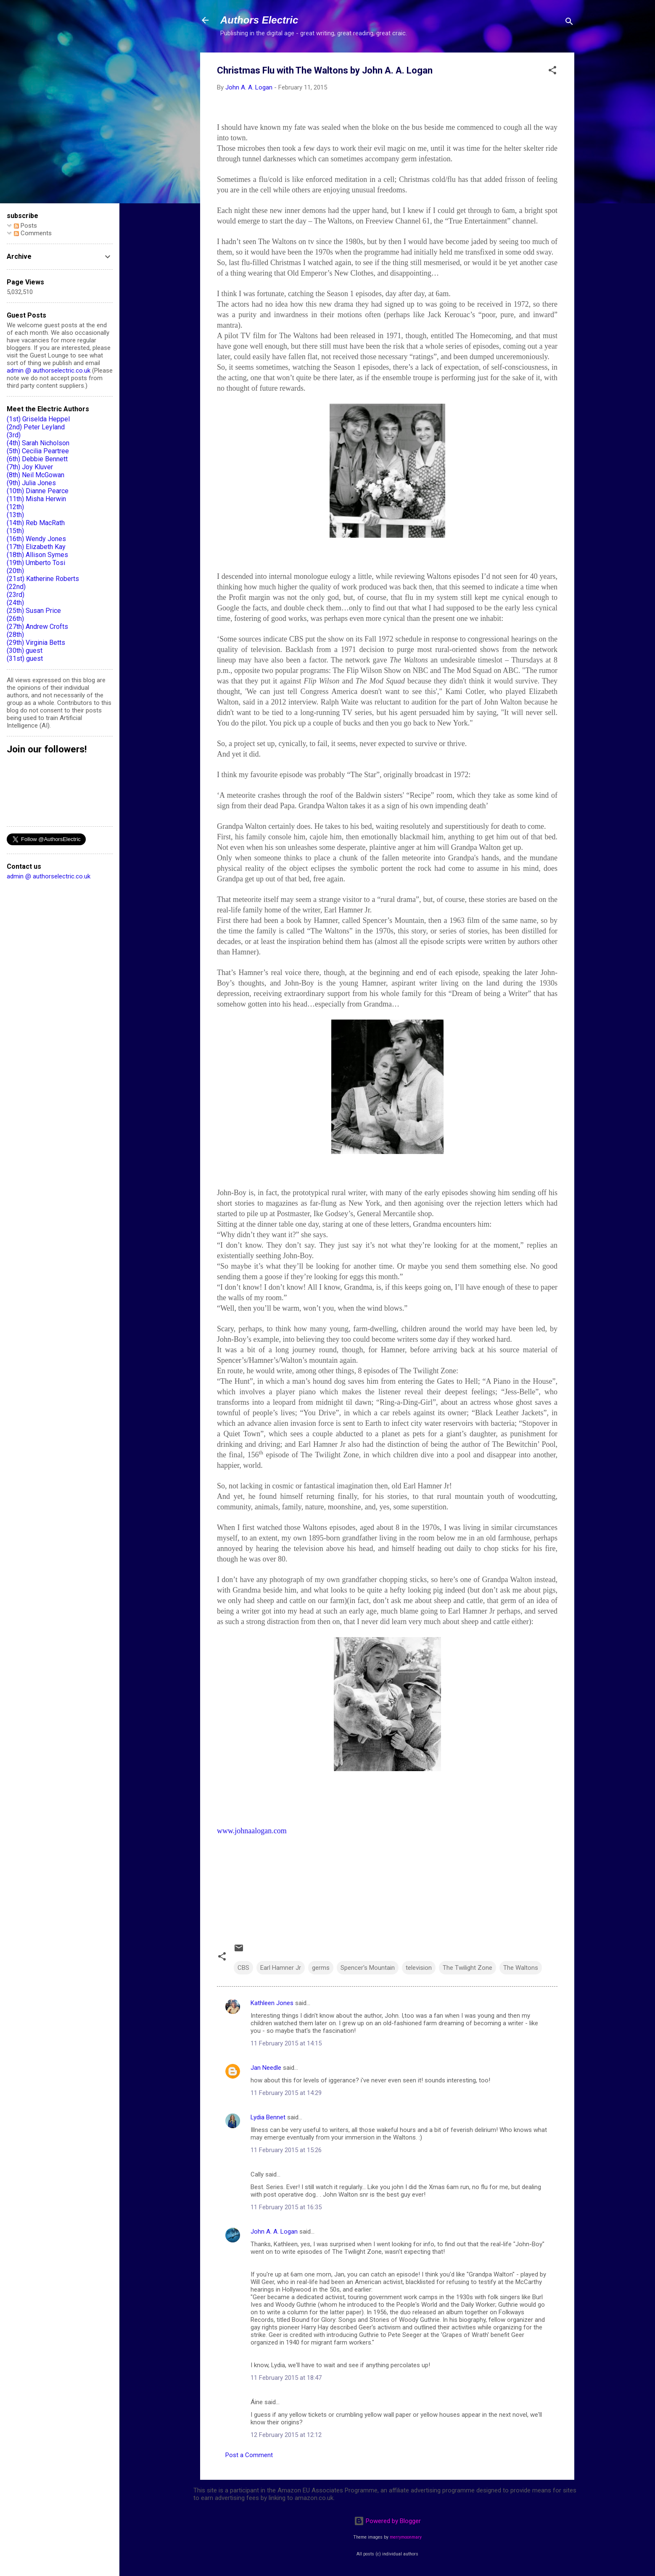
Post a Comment (249, 2455)
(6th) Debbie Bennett (37, 459)
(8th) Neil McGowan (35, 475)
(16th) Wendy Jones (36, 539)
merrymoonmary (406, 2537)
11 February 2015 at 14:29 (286, 2093)
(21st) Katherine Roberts (43, 579)
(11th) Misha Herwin (36, 499)
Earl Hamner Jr (280, 1967)
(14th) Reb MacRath (36, 523)
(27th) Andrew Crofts (37, 627)
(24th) (15, 603)
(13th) (15, 515)
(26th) (15, 619)
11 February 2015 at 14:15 (286, 2043)
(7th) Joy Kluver (30, 467)
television (419, 1967)
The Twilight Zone (467, 1967)
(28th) (15, 635)
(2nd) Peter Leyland (36, 427)
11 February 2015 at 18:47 (286, 2377)
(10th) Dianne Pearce (38, 491)
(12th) (15, 507)
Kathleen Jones (272, 2003)
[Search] (569, 23)
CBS (243, 1967)
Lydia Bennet (268, 2117)
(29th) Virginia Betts (36, 643)
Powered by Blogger (387, 2521)
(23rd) (15, 595)
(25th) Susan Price (34, 611)
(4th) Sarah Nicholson (38, 443)
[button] (552, 71)
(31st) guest (25, 658)
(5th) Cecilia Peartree (38, 451)
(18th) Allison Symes (37, 555)
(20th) (15, 571)
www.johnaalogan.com (252, 1831)
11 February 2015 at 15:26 (286, 2150)
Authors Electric (259, 20)
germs (321, 1967)
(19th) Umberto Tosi (36, 563)
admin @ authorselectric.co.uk (48, 370)
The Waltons (520, 1967)
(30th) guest (24, 651)
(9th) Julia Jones (31, 483)
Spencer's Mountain (368, 1967)
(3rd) (14, 435)
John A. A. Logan (274, 2231)
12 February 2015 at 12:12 (286, 2435)
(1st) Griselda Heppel (38, 419)
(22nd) (16, 587)
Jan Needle (266, 2067)
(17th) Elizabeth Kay (36, 547)
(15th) (15, 531)
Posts (25, 225)
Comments (33, 233)
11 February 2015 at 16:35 (286, 2207)
